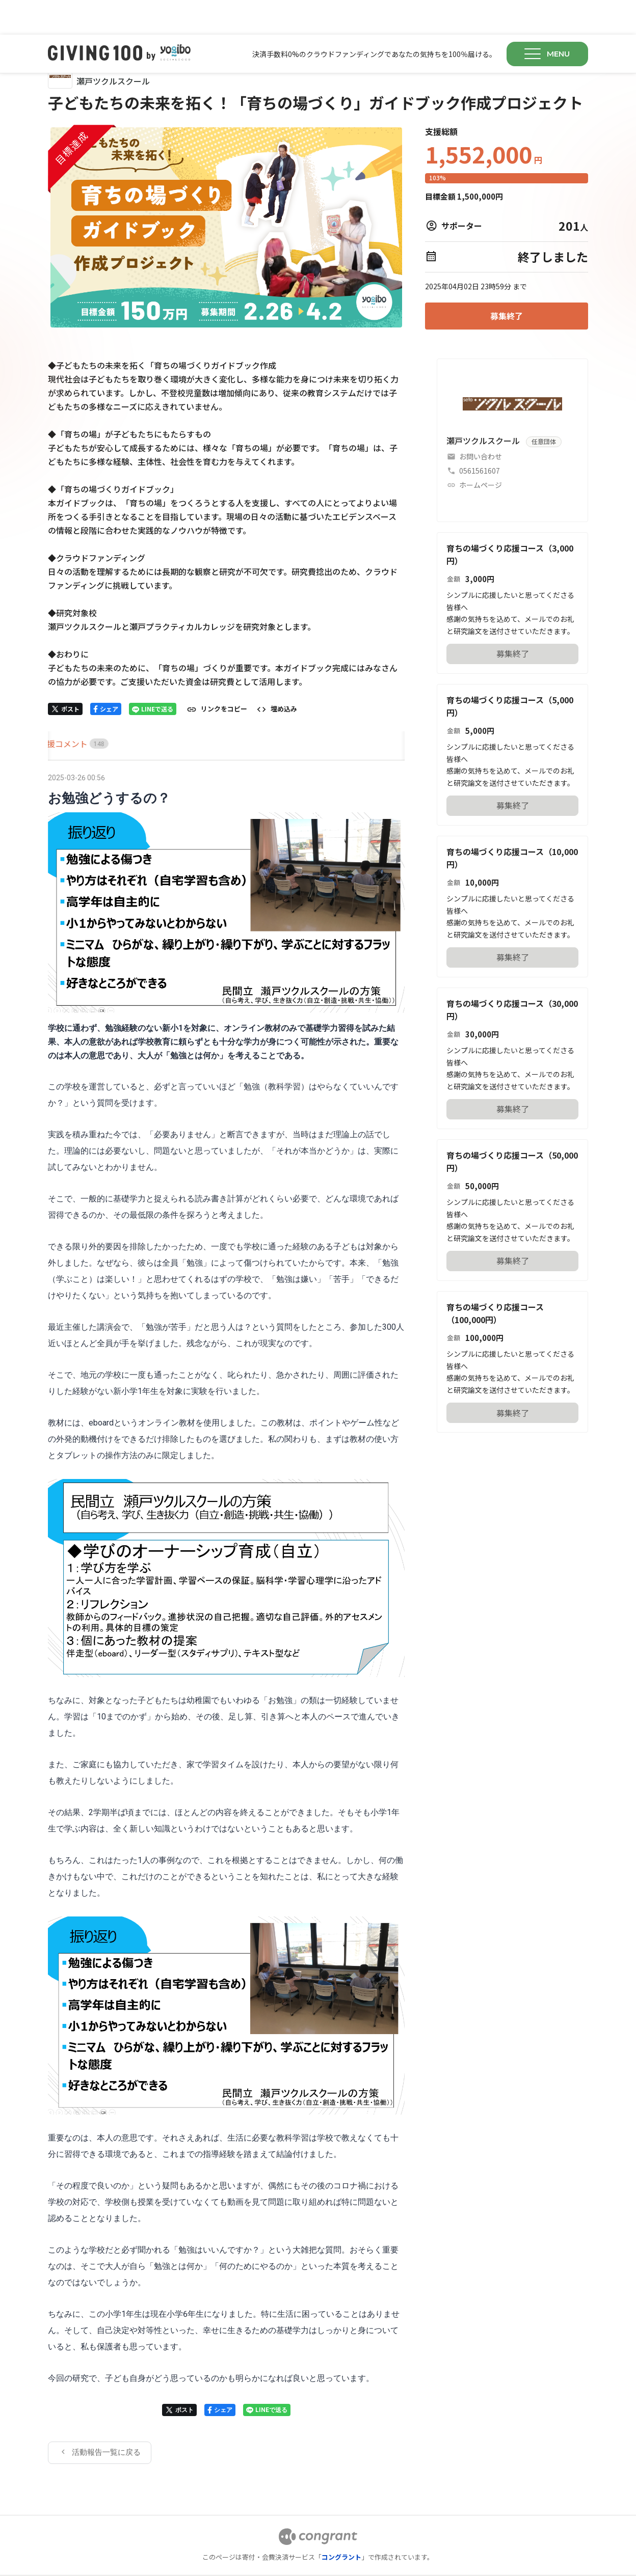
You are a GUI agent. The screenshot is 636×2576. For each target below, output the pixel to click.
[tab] (59, 709)
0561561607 (479, 436)
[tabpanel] (226, 1582)
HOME (59, 709)
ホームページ (480, 450)
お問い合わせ (480, 422)
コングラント (341, 2522)
